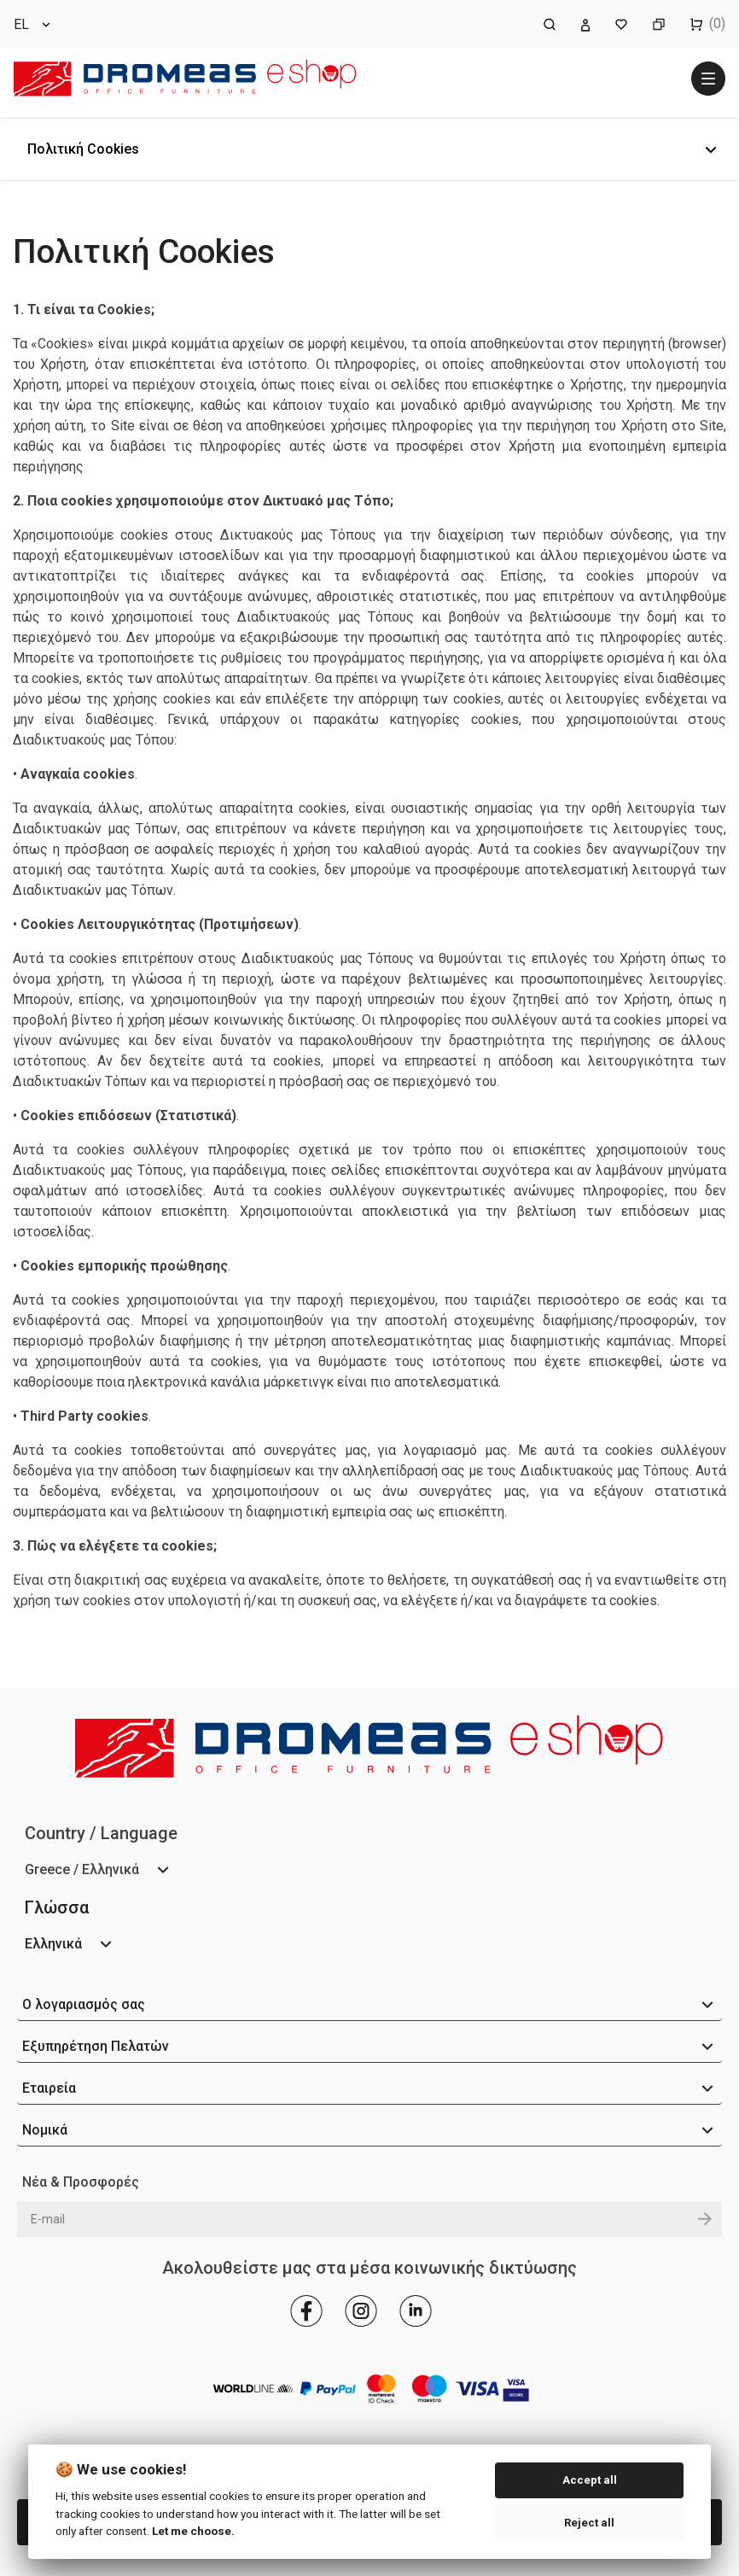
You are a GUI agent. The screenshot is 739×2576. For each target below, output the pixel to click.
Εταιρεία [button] (49, 2088)
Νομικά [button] (44, 2130)
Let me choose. (193, 2531)
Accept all (589, 2480)
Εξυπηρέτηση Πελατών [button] (95, 2046)
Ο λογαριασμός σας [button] (83, 2004)
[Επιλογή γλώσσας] (33, 24)
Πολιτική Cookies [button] (83, 149)
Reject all (589, 2522)
